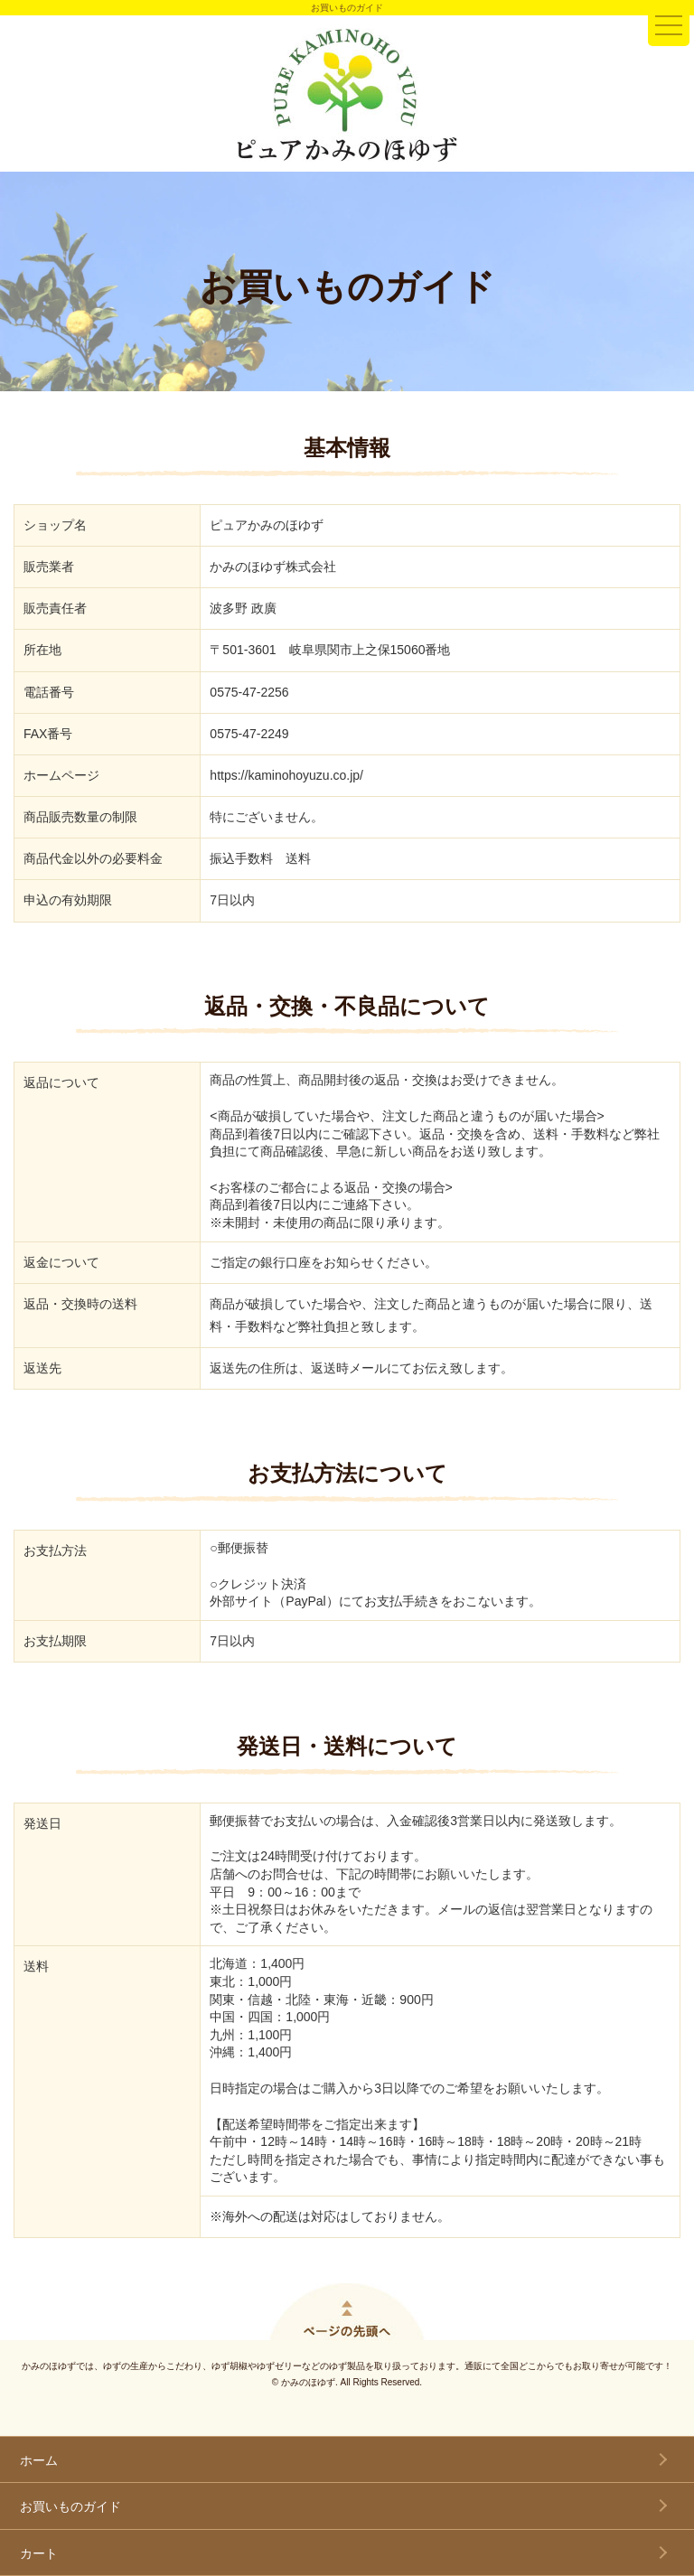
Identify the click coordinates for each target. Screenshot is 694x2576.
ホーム (39, 2460)
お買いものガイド (70, 2506)
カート (39, 2553)
